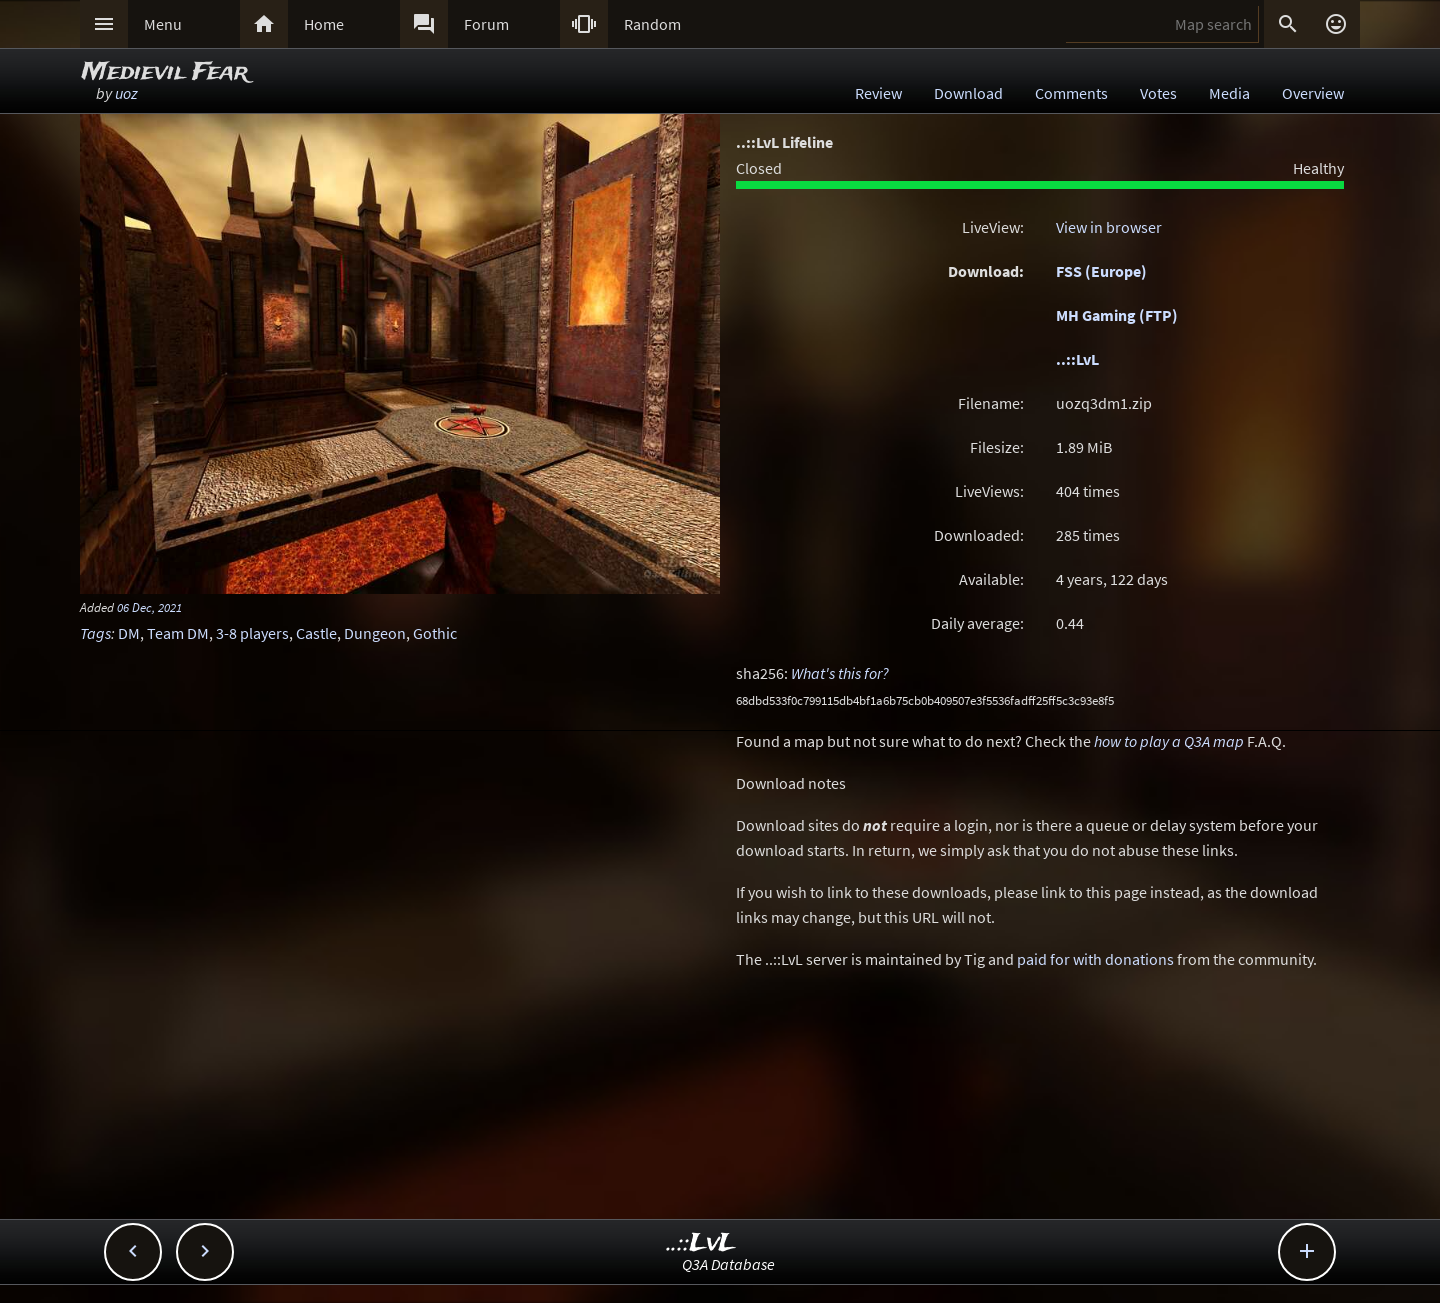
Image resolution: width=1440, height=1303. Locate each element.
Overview (1313, 93)
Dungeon (375, 633)
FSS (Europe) (1101, 271)
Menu (163, 24)
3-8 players (252, 633)
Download (968, 93)
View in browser (1109, 227)
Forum (486, 24)
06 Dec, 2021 (149, 607)
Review (878, 93)
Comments (1071, 93)
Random (652, 24)
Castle (316, 633)
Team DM (178, 633)
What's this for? (840, 673)
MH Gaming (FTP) (1117, 315)
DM (129, 633)
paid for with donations (1095, 959)
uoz (126, 93)
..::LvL (1077, 359)
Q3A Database (728, 1264)
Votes (1158, 93)
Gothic (435, 633)
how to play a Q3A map (1169, 741)
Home (324, 24)
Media (1229, 93)
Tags (95, 633)
